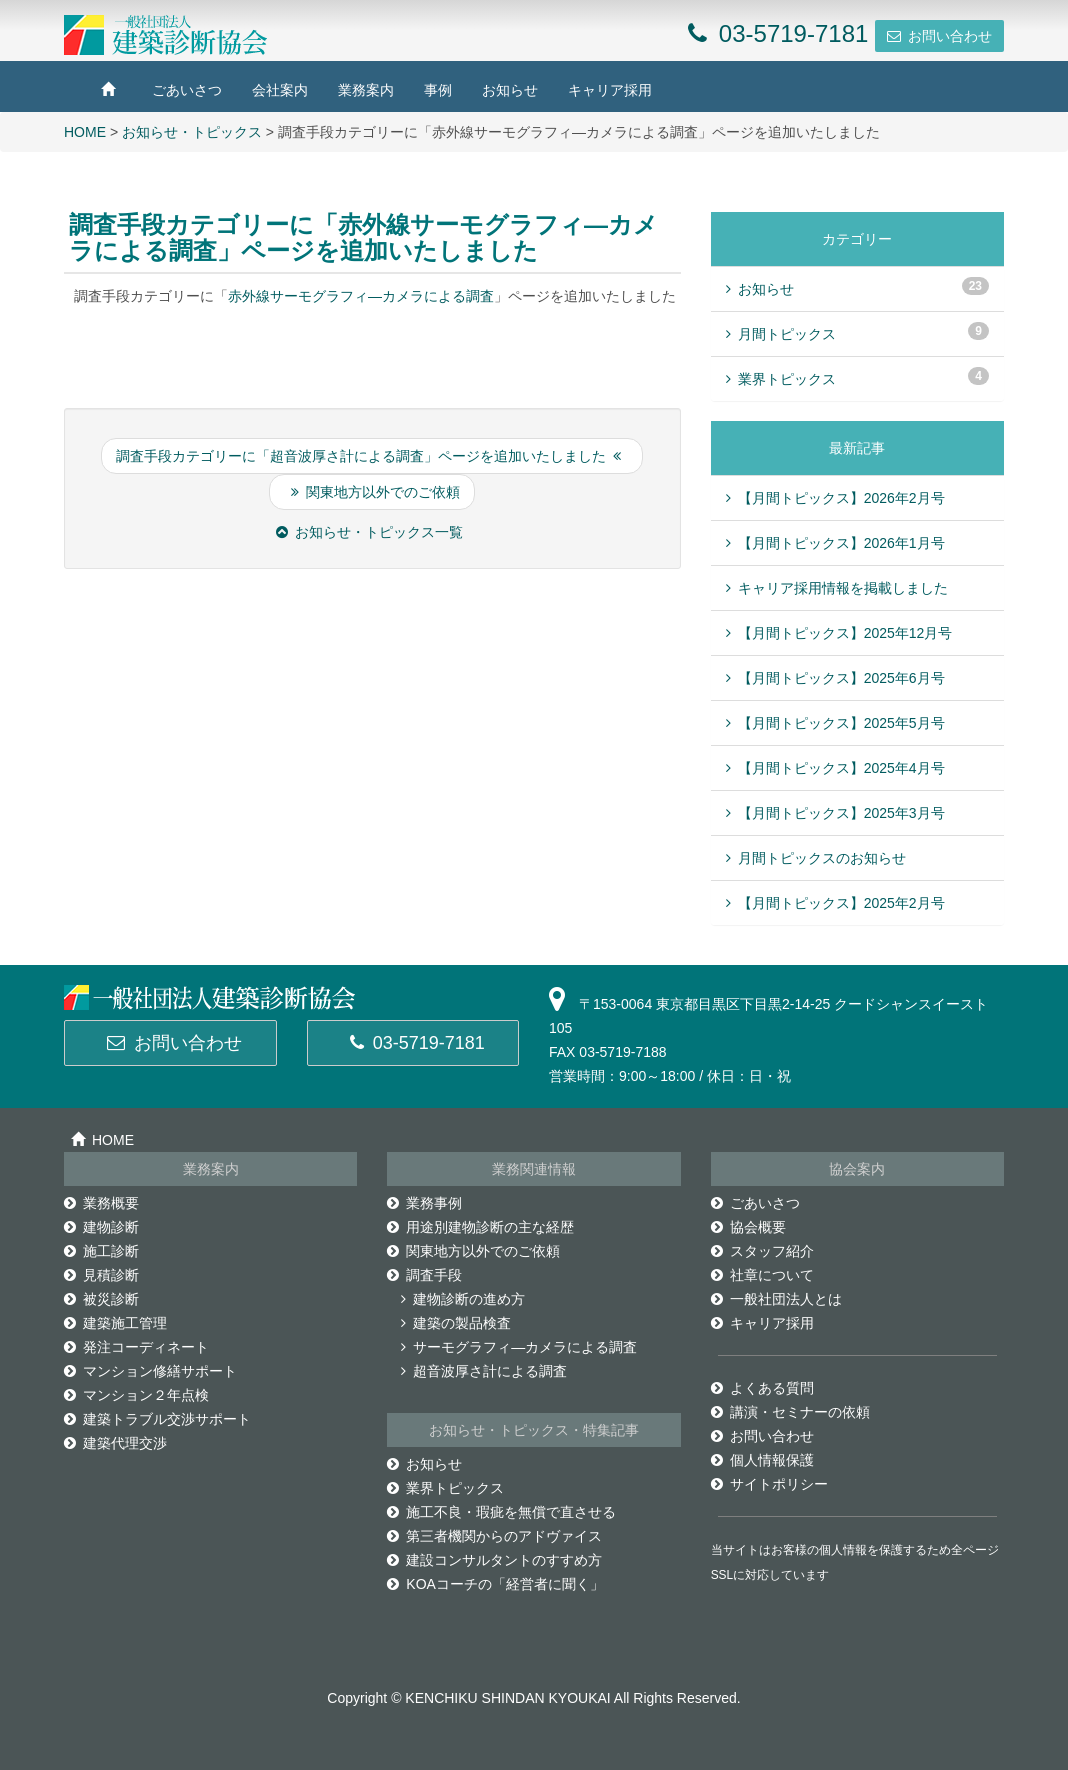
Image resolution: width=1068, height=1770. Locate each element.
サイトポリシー (769, 1484)
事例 (438, 90)
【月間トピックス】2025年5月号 (841, 723)
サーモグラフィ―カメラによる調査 (519, 1347)
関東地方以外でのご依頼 (375, 492)
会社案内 (280, 90)
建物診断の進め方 (463, 1299)
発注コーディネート (136, 1347)
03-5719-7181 (417, 1043)
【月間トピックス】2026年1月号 (841, 543)
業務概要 (101, 1203)
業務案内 (366, 90)
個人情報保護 (762, 1460)
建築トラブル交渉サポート (157, 1419)
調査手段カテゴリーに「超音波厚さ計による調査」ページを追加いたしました (368, 456)
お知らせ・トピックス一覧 (369, 532)
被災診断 (101, 1299)
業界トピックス (781, 379)
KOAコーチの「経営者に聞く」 (495, 1584)
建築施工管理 (115, 1323)
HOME (85, 132)
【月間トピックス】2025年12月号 (845, 633)
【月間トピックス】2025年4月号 (841, 768)
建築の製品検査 (456, 1323)
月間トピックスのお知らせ (822, 858)
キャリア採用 (610, 90)
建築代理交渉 (115, 1443)
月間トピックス (781, 334)
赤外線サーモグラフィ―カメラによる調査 (361, 296)
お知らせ (510, 90)
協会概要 (748, 1227)
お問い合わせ (950, 36)
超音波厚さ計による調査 (484, 1371)
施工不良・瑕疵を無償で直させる (501, 1512)
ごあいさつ (187, 90)
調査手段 (424, 1275)
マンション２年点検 (136, 1395)
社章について (762, 1275)
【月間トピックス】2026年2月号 (841, 498)
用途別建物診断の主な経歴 (480, 1227)
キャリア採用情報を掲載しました (843, 588)
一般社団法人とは (776, 1299)
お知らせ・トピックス (192, 132)
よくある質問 (762, 1388)
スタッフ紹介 (762, 1251)
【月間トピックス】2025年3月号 (841, 813)
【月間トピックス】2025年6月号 (841, 678)
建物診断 (101, 1227)
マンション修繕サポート (150, 1371)
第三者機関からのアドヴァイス (494, 1536)
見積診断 (101, 1275)
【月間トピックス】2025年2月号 (841, 903)
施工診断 (101, 1251)
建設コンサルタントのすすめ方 (494, 1560)
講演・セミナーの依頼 (790, 1412)
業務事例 (424, 1203)
